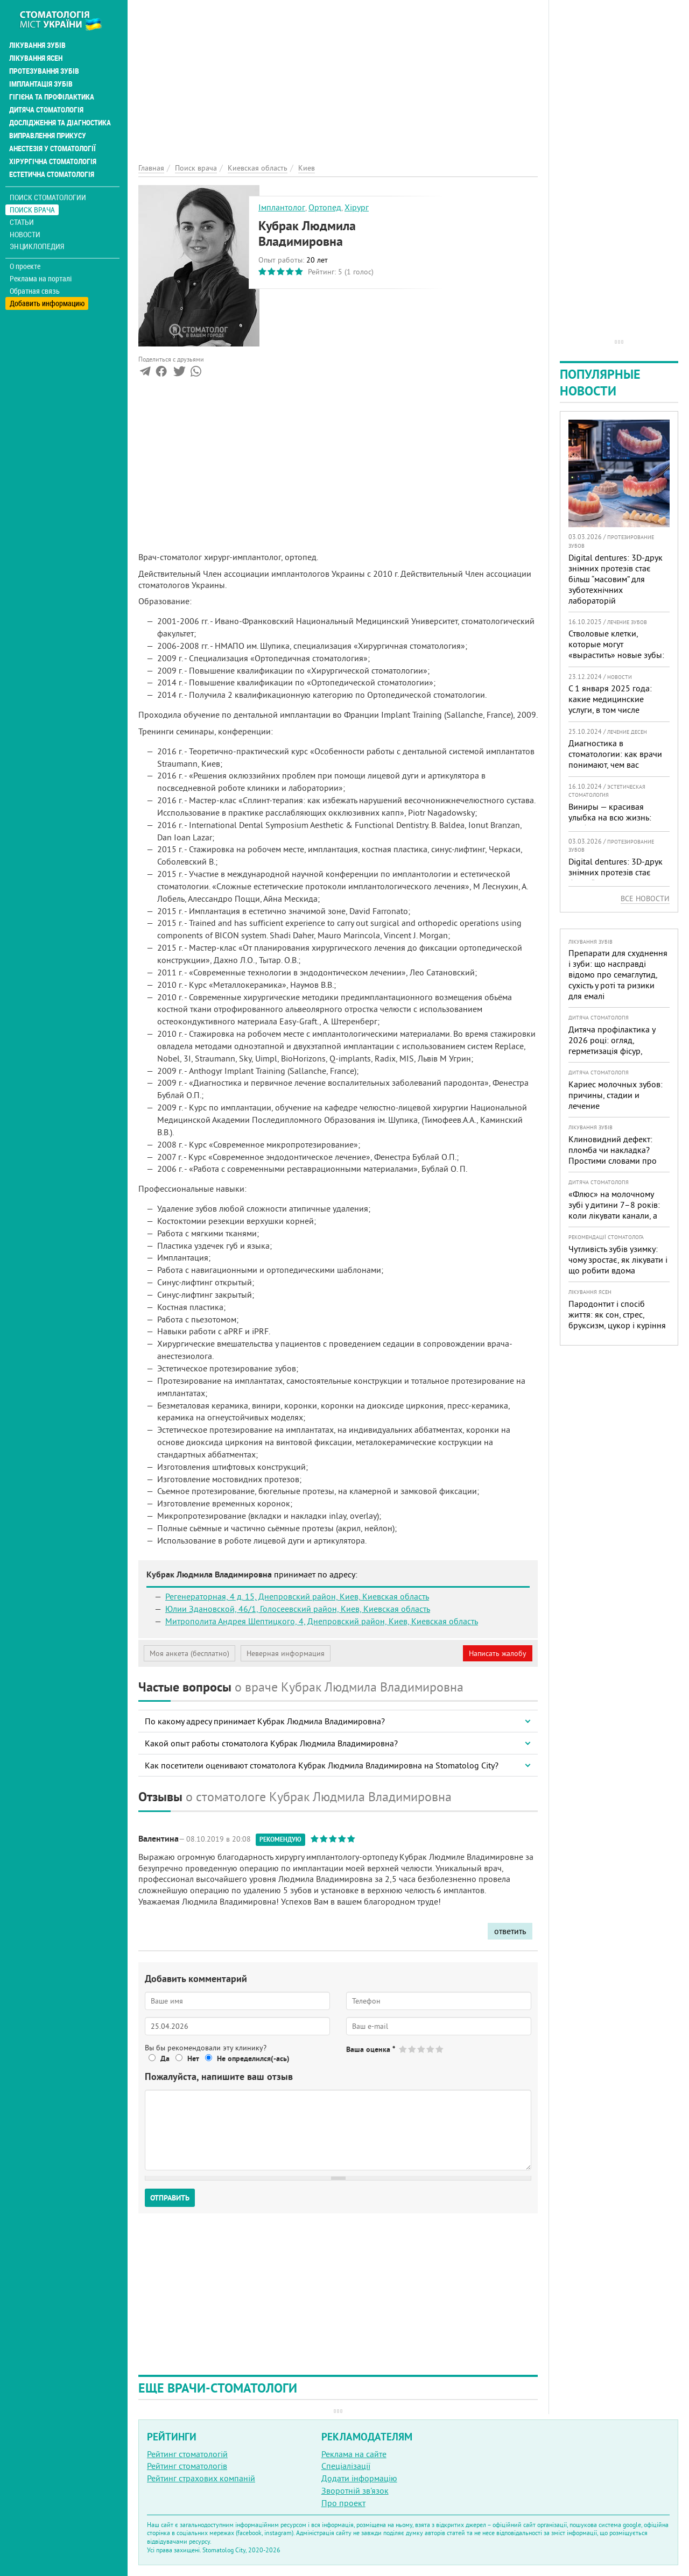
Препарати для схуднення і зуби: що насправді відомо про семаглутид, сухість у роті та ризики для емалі (617, 974)
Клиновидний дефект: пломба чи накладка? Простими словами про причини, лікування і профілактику (612, 1160)
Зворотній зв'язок (355, 2490)
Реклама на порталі (41, 279)
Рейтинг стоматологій (187, 2453)
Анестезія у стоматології (52, 148)
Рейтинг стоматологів (187, 2465)
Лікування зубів (37, 45)
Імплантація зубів (41, 84)
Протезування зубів (44, 71)
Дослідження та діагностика (60, 122)
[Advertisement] (338, 75)
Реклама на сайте (353, 2453)
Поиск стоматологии (48, 197)
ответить (510, 1931)
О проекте (25, 266)
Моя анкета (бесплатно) (189, 1653)
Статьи (22, 222)
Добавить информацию (47, 303)
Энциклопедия (37, 246)
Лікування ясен (35, 58)
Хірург (356, 207)
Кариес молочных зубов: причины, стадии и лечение (615, 1095)
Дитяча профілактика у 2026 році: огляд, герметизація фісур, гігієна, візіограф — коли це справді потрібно (614, 1051)
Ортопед (324, 207)
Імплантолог (281, 207)
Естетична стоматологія (51, 174)
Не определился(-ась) (253, 2058)
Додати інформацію (359, 2478)
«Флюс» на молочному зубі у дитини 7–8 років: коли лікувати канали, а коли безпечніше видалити (614, 1215)
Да (165, 2058)
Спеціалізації (345, 2465)
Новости (25, 234)
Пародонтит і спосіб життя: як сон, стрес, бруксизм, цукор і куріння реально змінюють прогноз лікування (617, 1325)
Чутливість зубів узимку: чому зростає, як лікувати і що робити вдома (617, 1259)
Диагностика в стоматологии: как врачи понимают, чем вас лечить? (615, 759)
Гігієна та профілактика (51, 97)
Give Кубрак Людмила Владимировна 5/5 (440, 2049)
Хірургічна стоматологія (52, 161)
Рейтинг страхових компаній (201, 2478)
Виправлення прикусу (47, 135)
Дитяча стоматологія (46, 109)
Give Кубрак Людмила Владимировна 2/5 (412, 2049)
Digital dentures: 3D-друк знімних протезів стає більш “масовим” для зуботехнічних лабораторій (615, 579)
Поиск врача (32, 209)
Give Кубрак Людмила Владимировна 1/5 (403, 2049)
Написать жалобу (497, 1653)
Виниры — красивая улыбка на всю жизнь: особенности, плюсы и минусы (610, 822)
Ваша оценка (370, 2049)
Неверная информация (286, 1653)
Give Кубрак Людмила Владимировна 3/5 (421, 2049)
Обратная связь (35, 291)
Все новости (645, 898)
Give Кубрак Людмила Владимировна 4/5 (430, 2049)
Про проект (343, 2502)
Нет (193, 2058)
